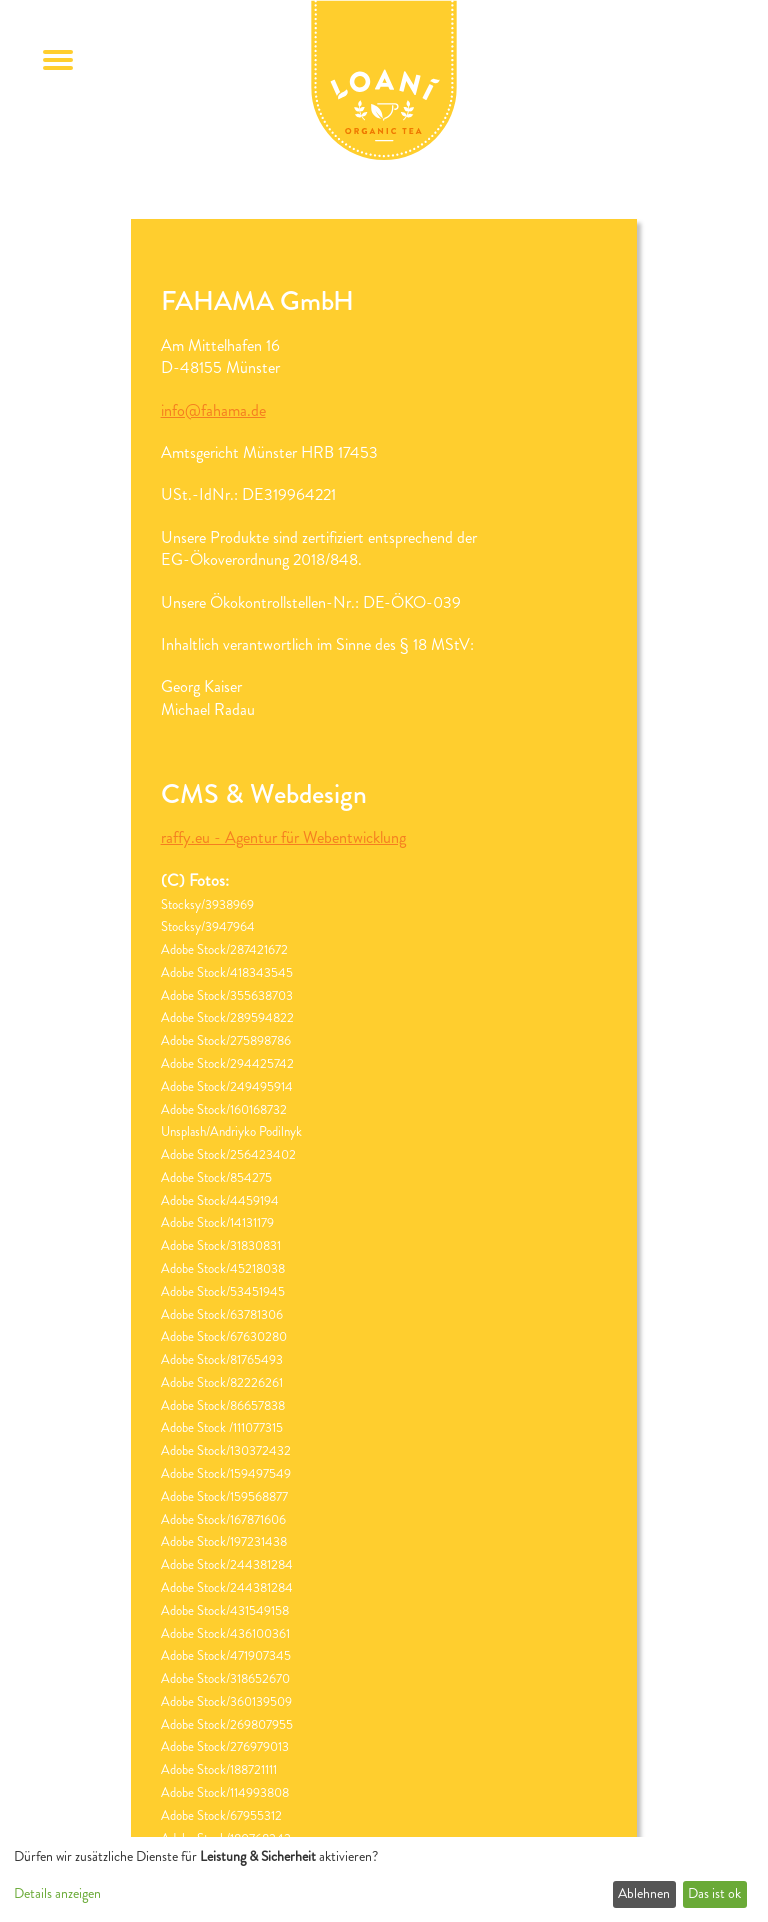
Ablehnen (644, 1893)
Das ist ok (714, 1893)
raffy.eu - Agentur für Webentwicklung (283, 837)
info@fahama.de (213, 410)
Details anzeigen (57, 1893)
